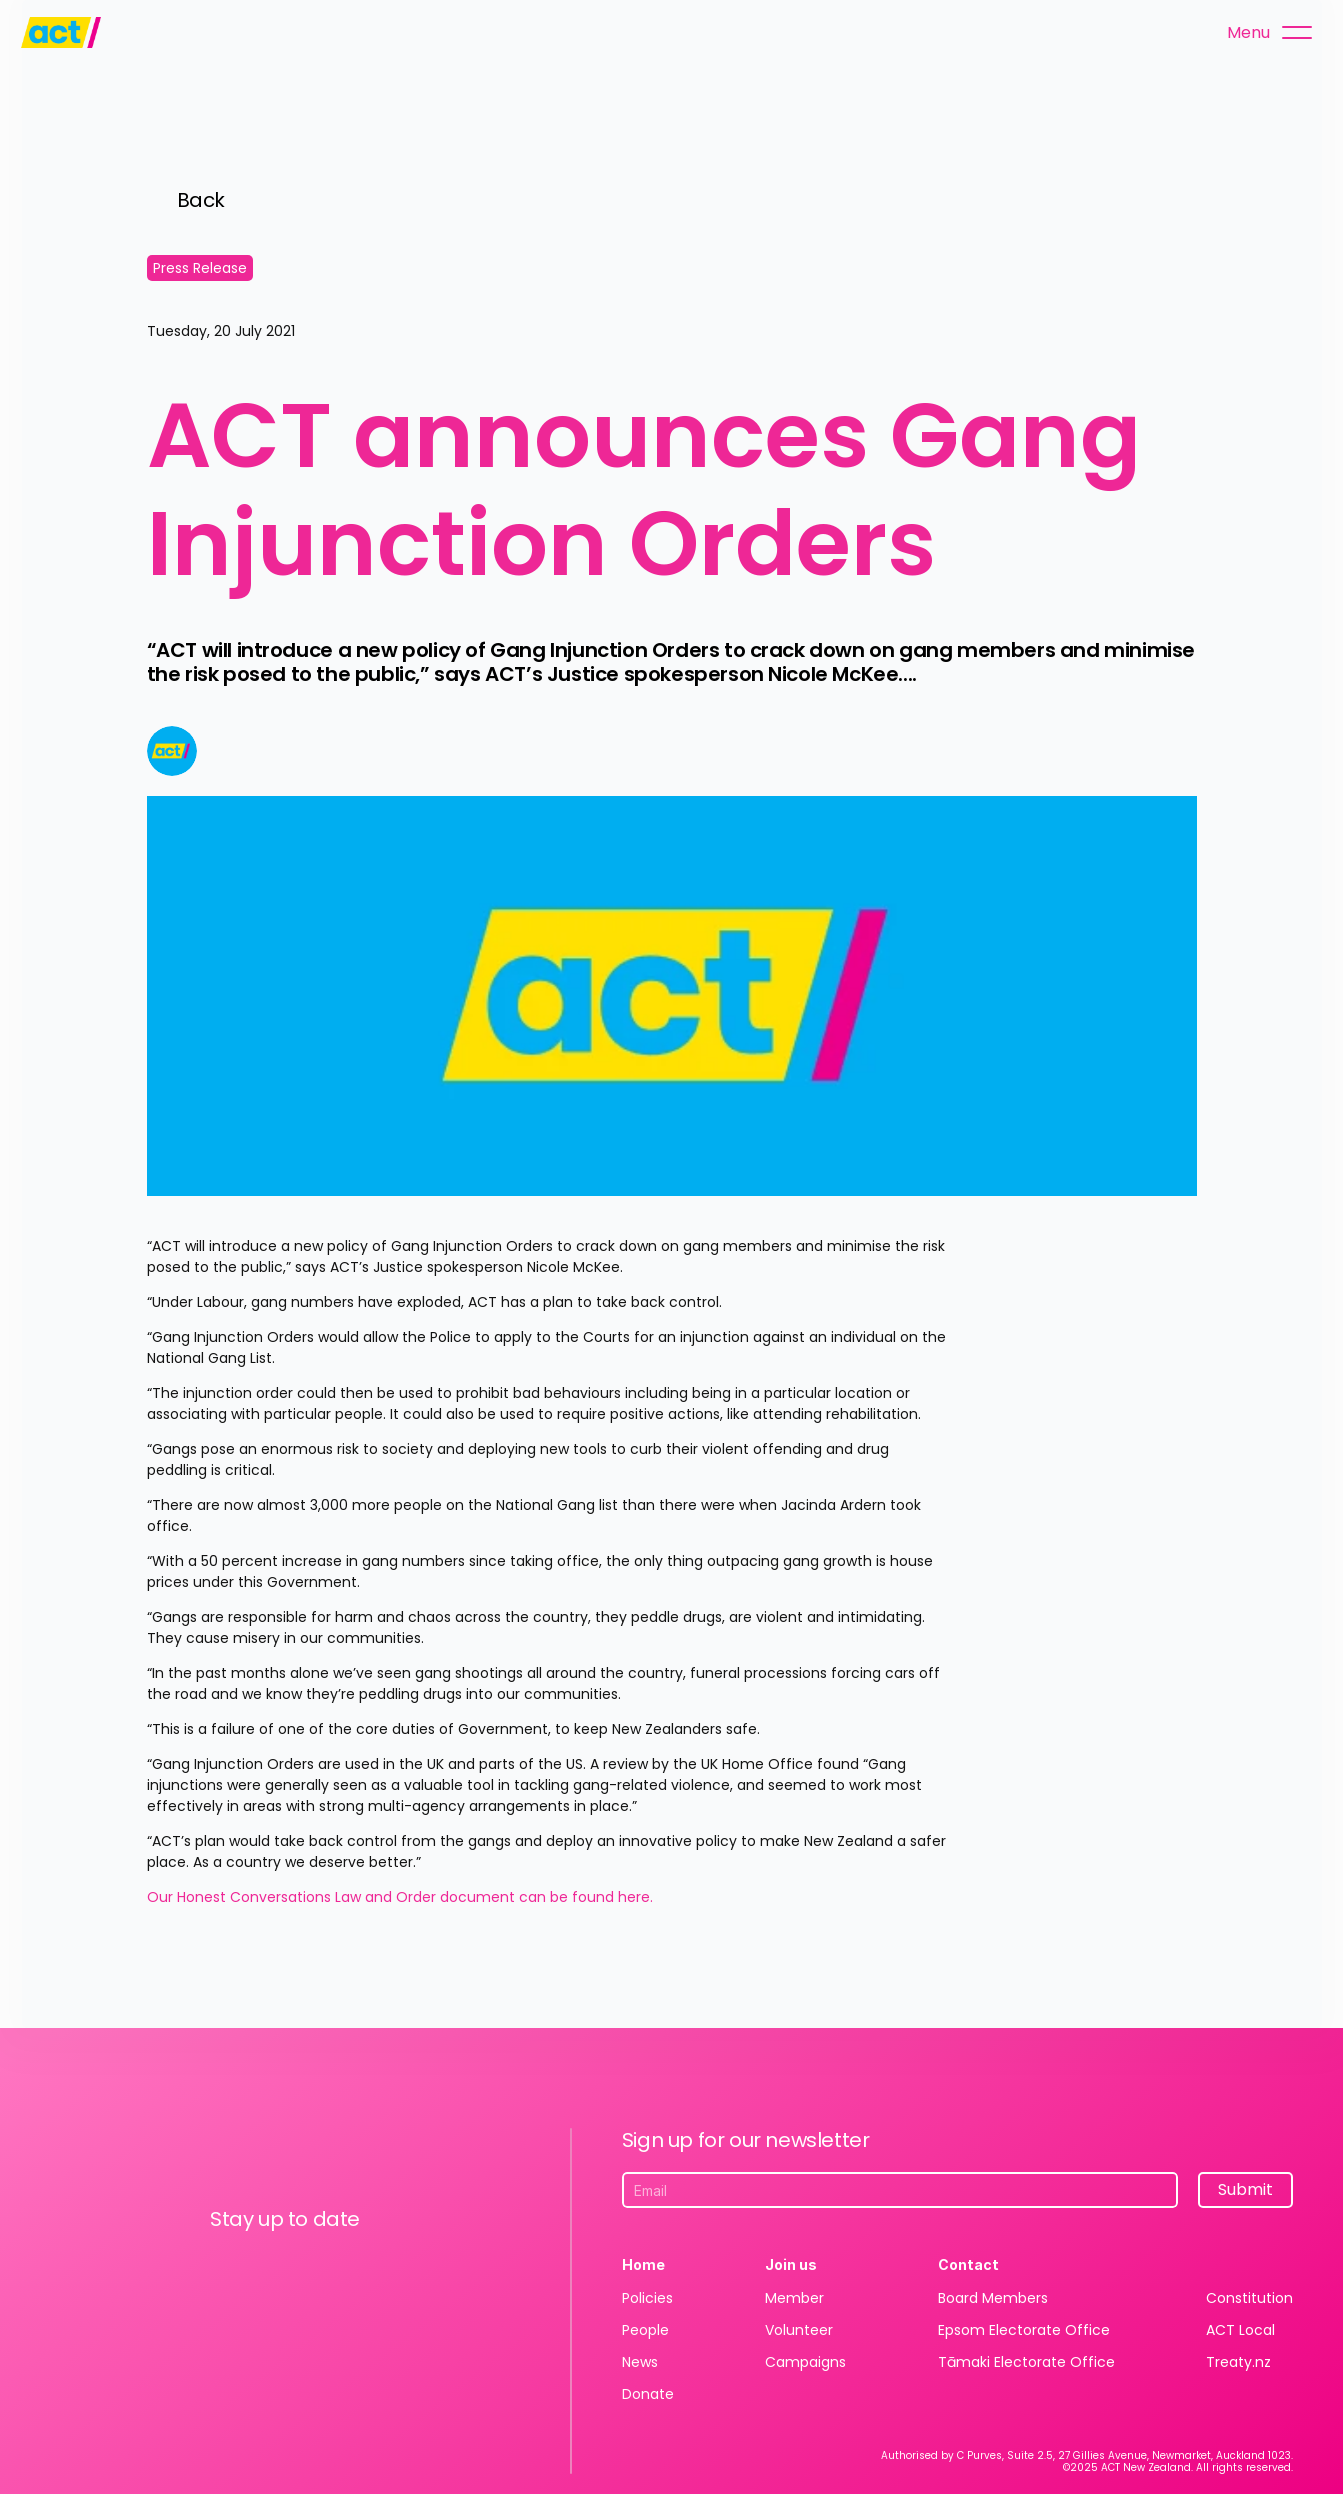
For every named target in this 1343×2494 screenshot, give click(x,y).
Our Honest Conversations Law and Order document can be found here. (402, 1897)
